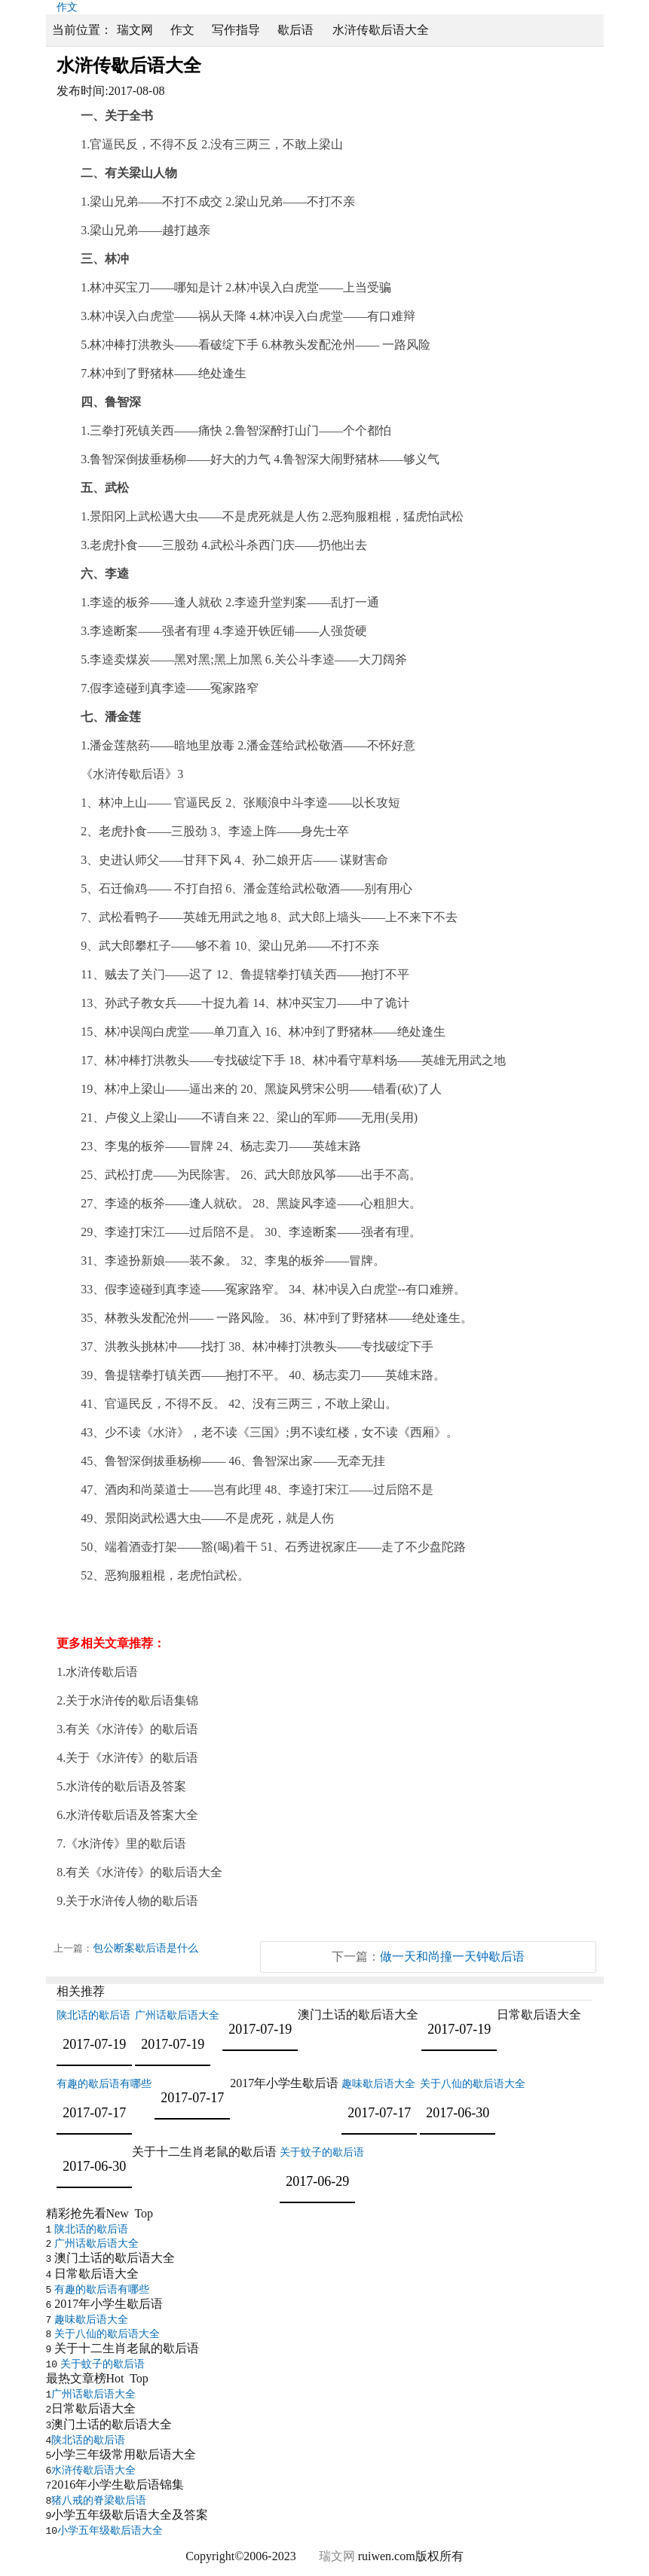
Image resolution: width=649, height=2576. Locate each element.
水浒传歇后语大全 (93, 2470)
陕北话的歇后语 (93, 2015)
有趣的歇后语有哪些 (104, 2083)
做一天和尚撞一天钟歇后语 (452, 1956)
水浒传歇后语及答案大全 (132, 1814)
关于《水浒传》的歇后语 (132, 1757)
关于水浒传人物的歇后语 (132, 1900)
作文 (182, 29)
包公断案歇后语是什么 (145, 1948)
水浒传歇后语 (102, 1671)
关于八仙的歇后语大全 (472, 2083)
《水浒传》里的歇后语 (126, 1843)
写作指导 (236, 29)
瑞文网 (135, 29)
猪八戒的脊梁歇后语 (98, 2500)
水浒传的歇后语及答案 (126, 1786)
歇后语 (295, 29)
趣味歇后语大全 (378, 2083)
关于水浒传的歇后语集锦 (132, 1700)
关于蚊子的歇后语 (322, 2152)
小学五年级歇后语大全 (110, 2530)
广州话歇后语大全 (177, 2015)
